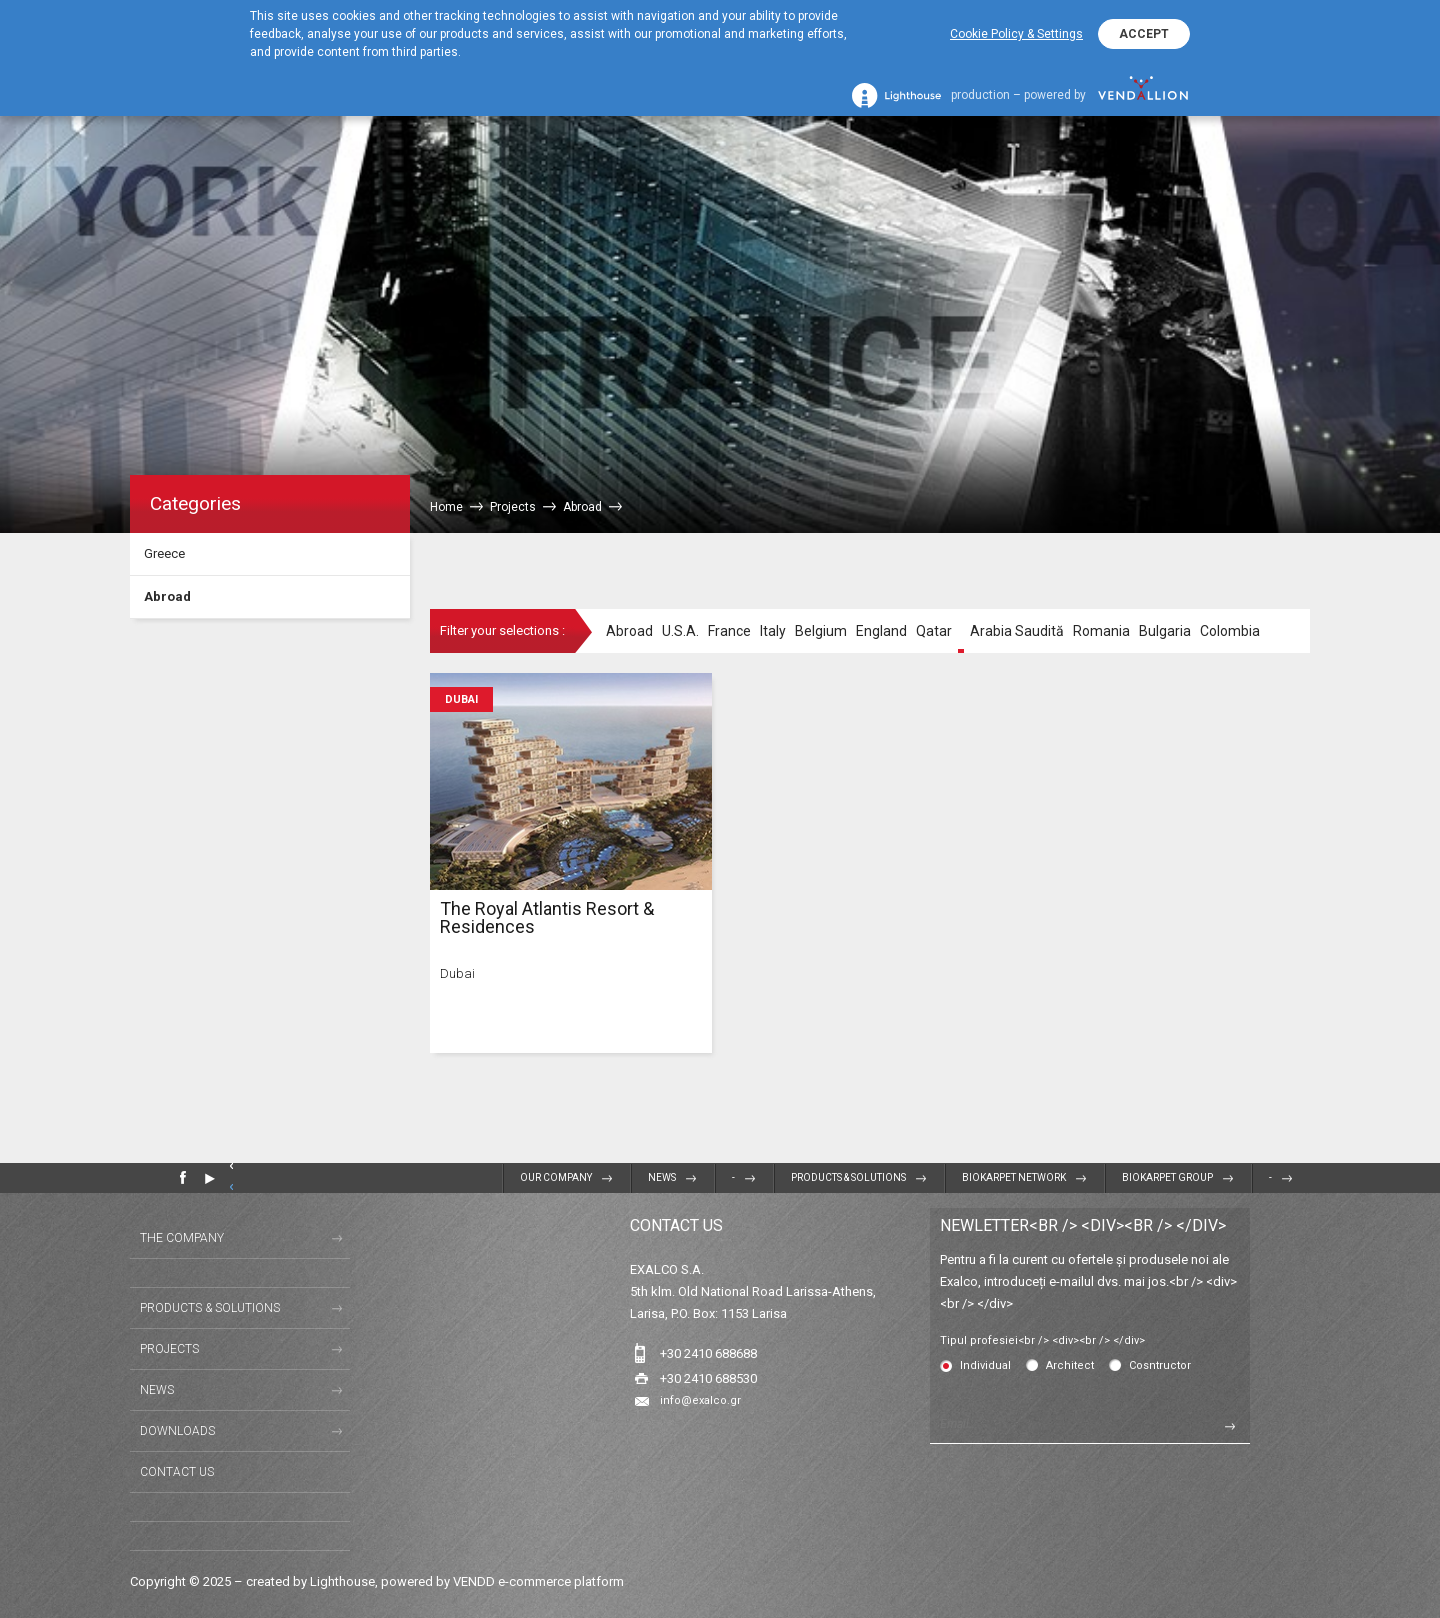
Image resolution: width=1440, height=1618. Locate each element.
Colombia (1230, 631)
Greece (164, 553)
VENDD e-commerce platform (538, 1581)
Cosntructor (1160, 1365)
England (881, 631)
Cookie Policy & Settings (1016, 34)
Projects (169, 1349)
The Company (182, 1238)
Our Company (556, 1177)
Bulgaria (1165, 631)
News (662, 1177)
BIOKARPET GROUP (1167, 1177)
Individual (985, 1365)
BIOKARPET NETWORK (1014, 1177)
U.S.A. (680, 631)
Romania (1101, 631)
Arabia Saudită (1017, 631)
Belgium (821, 631)
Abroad (167, 596)
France (729, 631)
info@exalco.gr (700, 1400)
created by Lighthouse (310, 1581)
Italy (773, 631)
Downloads (177, 1431)
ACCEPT (1144, 34)
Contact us (177, 1472)
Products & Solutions (848, 1177)
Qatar (934, 631)
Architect (1070, 1365)
